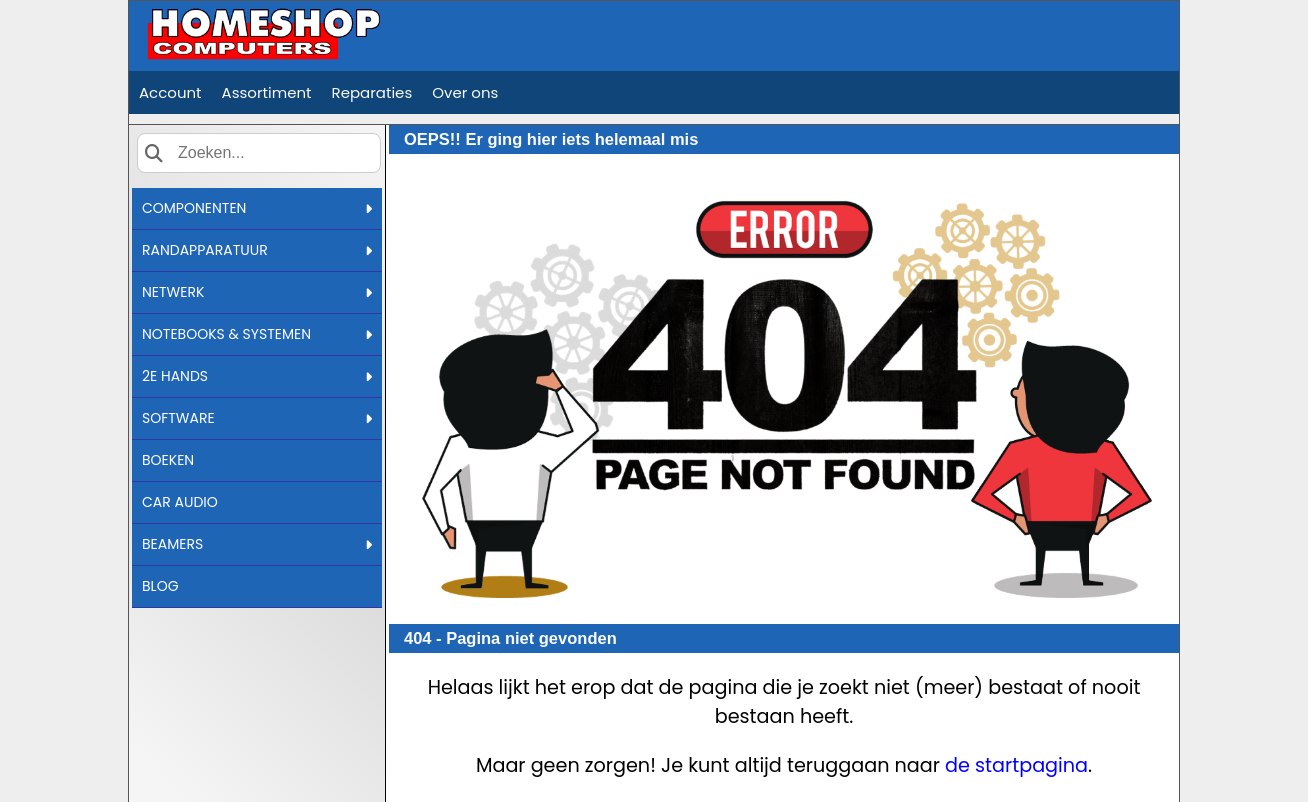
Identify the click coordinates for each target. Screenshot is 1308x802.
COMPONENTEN (257, 208)
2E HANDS (257, 376)
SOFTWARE (257, 418)
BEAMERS (257, 544)
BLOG (160, 586)
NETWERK (257, 292)
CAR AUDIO (180, 502)
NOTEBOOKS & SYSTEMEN (257, 334)
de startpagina (1016, 765)
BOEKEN (168, 460)
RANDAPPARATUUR (257, 250)
